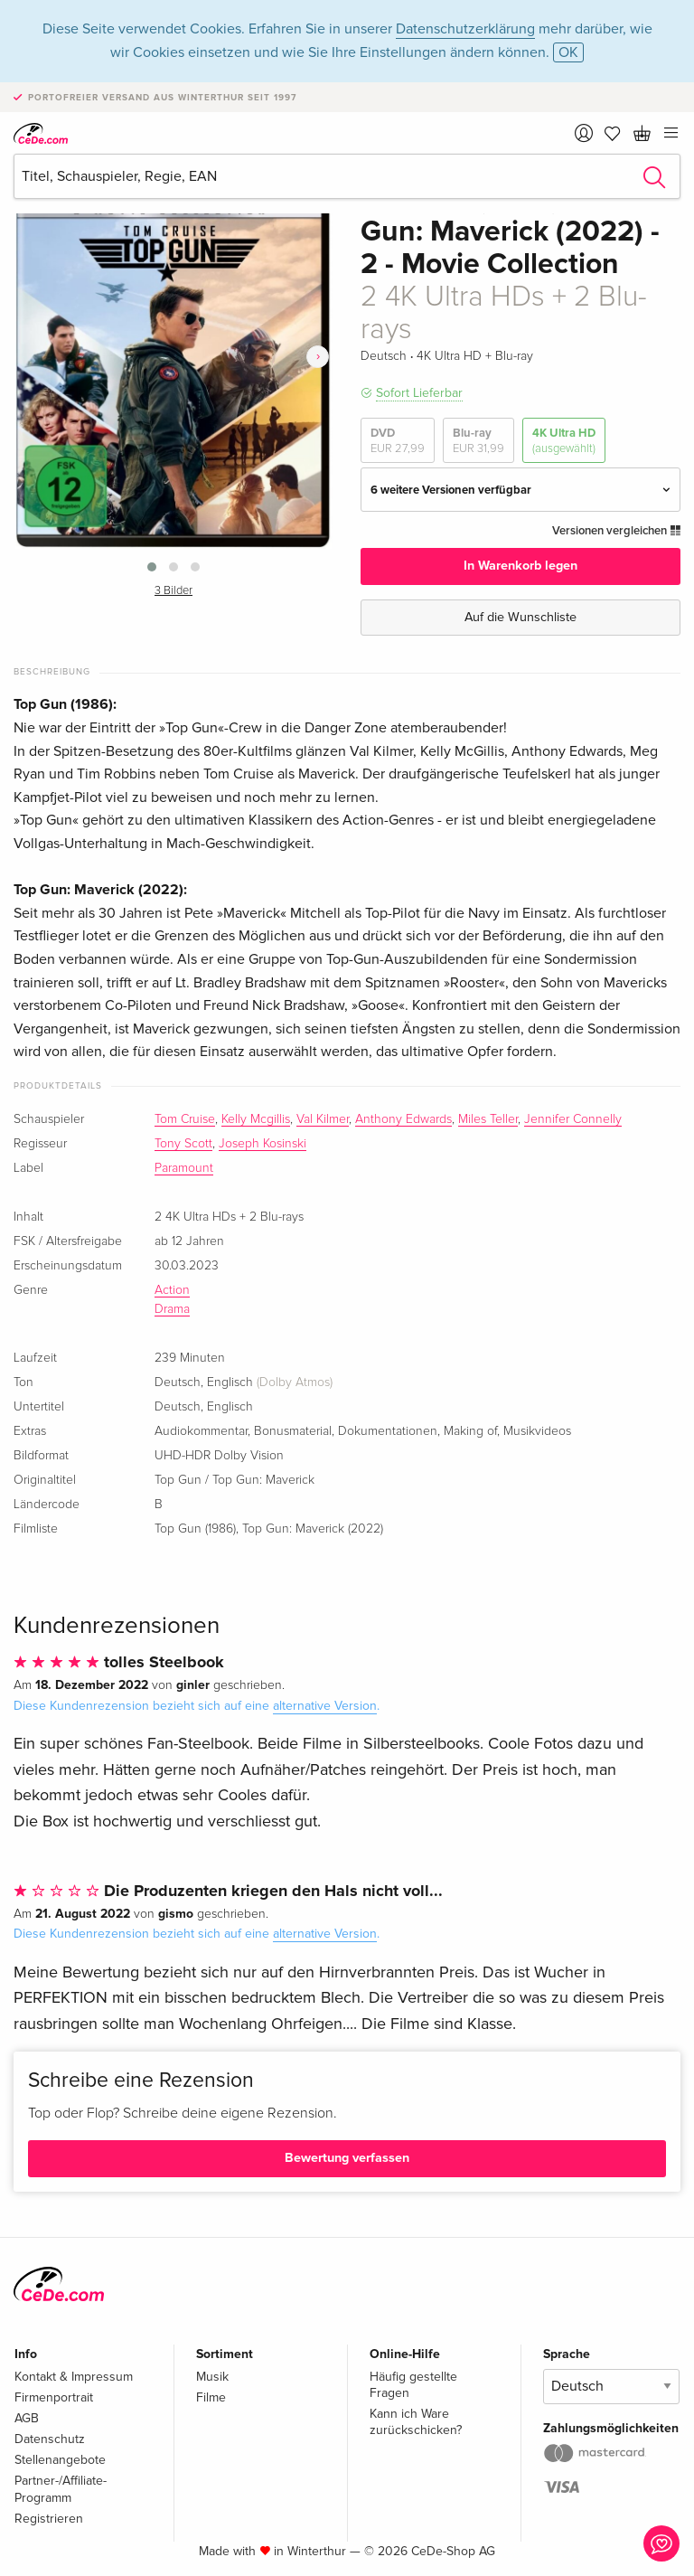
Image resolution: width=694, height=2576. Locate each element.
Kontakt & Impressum (73, 2376)
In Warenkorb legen (520, 565)
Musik (212, 2376)
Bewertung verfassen (347, 2158)
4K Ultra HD (564, 441)
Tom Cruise (185, 1119)
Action (172, 1290)
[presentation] (317, 357)
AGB (26, 2418)
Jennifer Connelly (573, 1119)
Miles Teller (488, 1119)
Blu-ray (478, 441)
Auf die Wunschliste (520, 617)
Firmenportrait (53, 2397)
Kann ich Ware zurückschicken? (416, 2422)
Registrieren (48, 2518)
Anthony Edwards (403, 1119)
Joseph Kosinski (262, 1143)
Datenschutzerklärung (465, 29)
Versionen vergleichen (616, 531)
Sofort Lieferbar (419, 393)
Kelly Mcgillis (255, 1119)
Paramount (184, 1168)
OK (568, 52)
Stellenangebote (60, 2459)
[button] (152, 567)
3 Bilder (173, 591)
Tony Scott (183, 1143)
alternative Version (325, 1705)
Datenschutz (49, 2439)
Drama (172, 1309)
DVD (397, 441)
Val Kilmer (322, 1119)
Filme (211, 2397)
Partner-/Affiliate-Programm (60, 2489)
